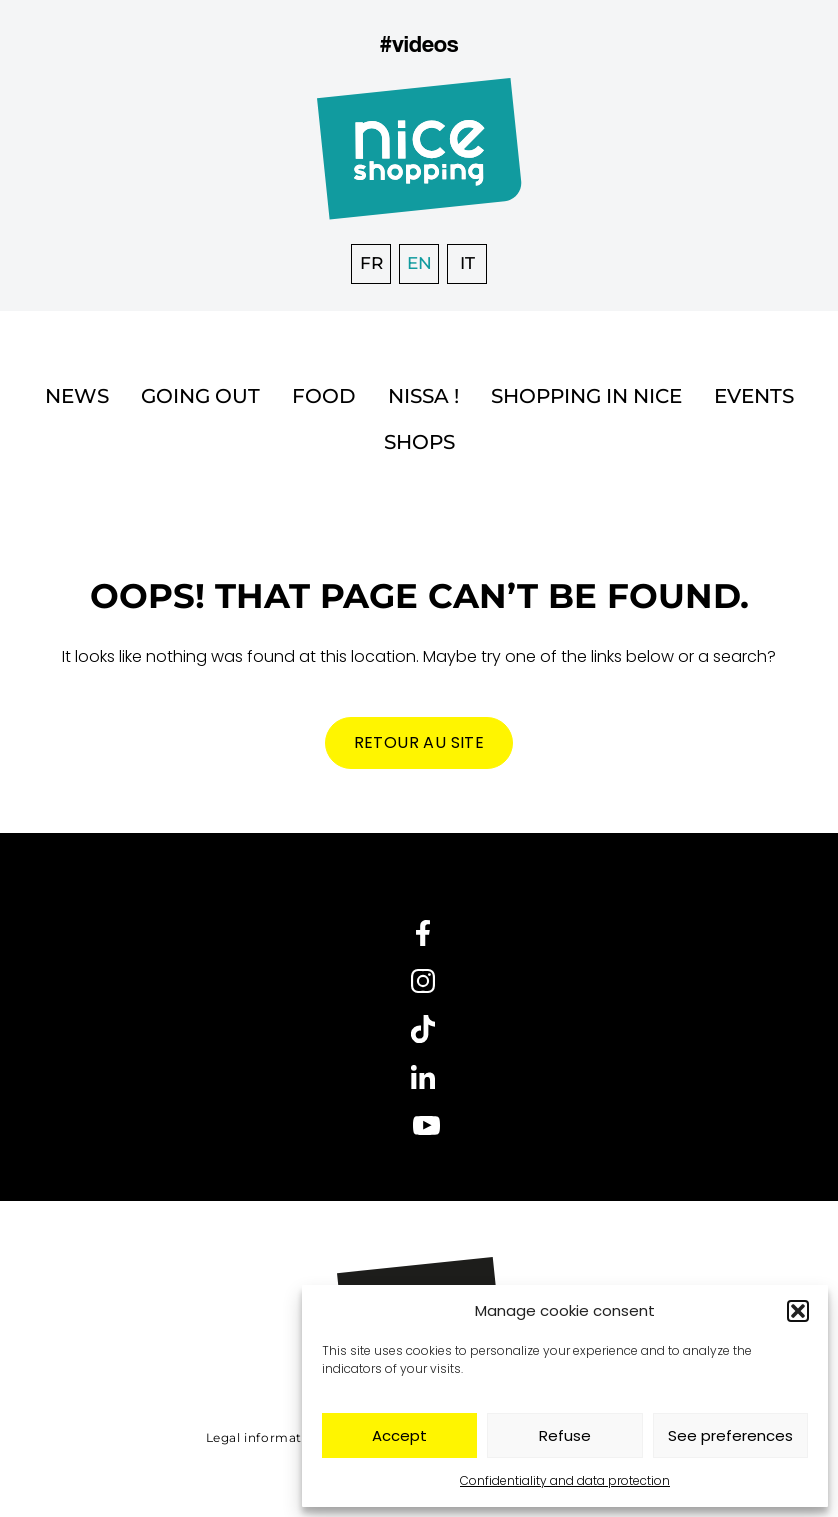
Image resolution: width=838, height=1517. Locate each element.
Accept (399, 1435)
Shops (419, 442)
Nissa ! (423, 396)
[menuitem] (371, 264)
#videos (419, 43)
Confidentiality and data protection (565, 1480)
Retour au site (419, 742)
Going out (200, 396)
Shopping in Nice (586, 396)
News (77, 396)
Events (754, 396)
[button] (798, 1311)
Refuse (565, 1435)
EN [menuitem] (419, 263)
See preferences (730, 1435)
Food (324, 396)
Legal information (264, 1437)
